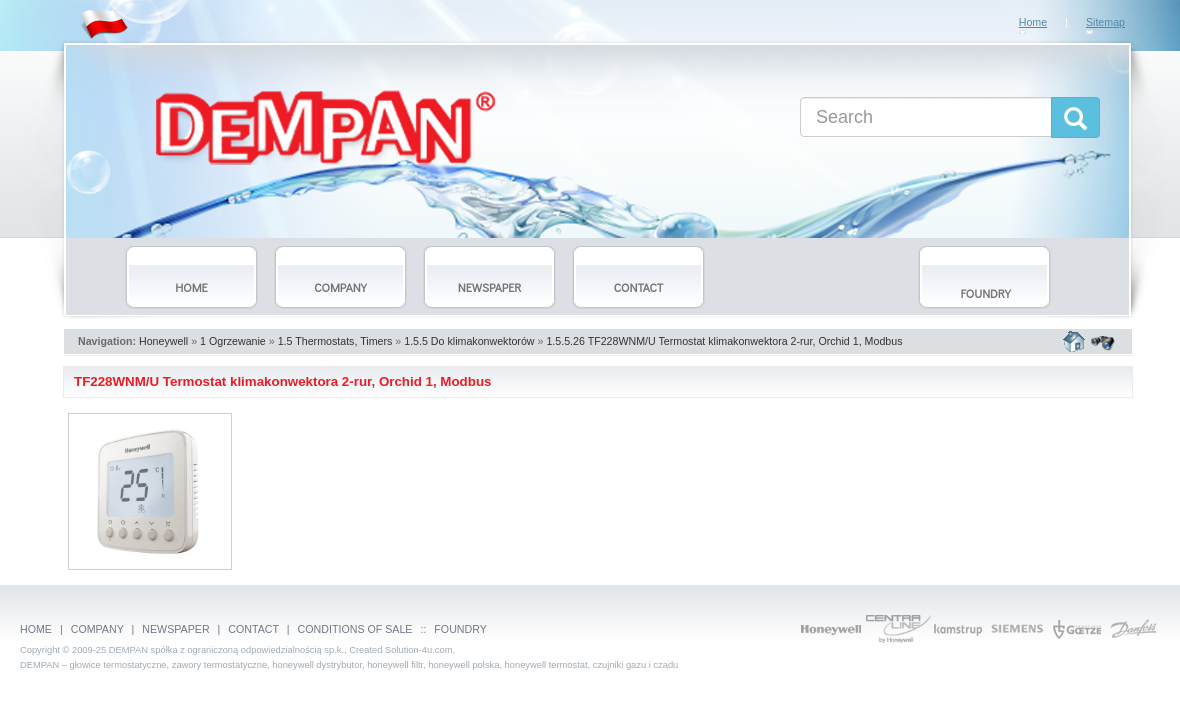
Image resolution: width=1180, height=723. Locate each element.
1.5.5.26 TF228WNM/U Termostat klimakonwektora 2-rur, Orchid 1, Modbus (724, 341)
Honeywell (163, 341)
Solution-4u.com (418, 650)
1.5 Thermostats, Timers (335, 341)
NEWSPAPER (175, 629)
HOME (36, 629)
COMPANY (97, 629)
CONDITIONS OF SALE (355, 629)
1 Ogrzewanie (233, 341)
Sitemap (1105, 22)
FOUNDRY (460, 629)
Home (1033, 22)
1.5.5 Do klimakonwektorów (469, 341)
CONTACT (253, 629)
